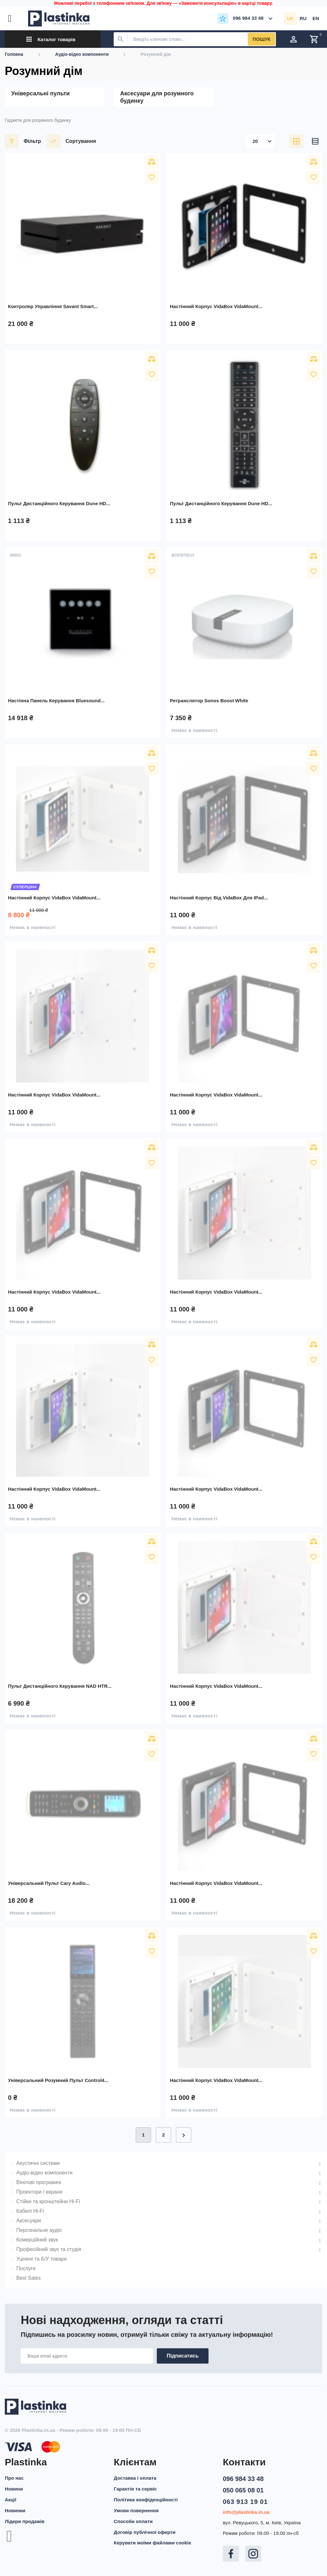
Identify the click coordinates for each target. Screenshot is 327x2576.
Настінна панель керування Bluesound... (56, 700)
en (316, 18)
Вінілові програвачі (38, 2182)
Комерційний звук (37, 2239)
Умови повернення (136, 2510)
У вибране (152, 177)
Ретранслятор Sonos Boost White (209, 700)
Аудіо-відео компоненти (44, 2172)
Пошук (261, 39)
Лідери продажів (24, 2521)
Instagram (253, 2554)
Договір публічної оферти (144, 2532)
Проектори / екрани (39, 2192)
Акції (10, 2499)
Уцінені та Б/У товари (41, 2259)
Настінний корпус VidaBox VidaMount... (216, 306)
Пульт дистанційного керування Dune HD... (59, 503)
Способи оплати (133, 2521)
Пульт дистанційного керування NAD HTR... (59, 1686)
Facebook (231, 2554)
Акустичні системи (38, 2163)
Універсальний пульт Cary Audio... (49, 1883)
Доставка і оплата (135, 2478)
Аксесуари (28, 2220)
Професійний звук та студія (48, 2249)
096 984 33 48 (243, 2478)
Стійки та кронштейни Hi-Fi (48, 2201)
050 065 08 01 (243, 2490)
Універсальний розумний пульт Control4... (58, 2080)
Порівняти (152, 162)
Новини (14, 2488)
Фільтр (23, 141)
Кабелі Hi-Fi (30, 2211)
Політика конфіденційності (146, 2499)
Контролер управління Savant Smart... (53, 306)
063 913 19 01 (245, 2501)
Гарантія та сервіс (135, 2488)
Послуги (26, 2268)
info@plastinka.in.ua (246, 2512)
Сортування (71, 141)
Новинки (15, 2510)
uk (290, 18)
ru (303, 18)
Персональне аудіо (39, 2230)
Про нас (14, 2478)
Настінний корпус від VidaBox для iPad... (219, 897)
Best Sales (28, 2278)
